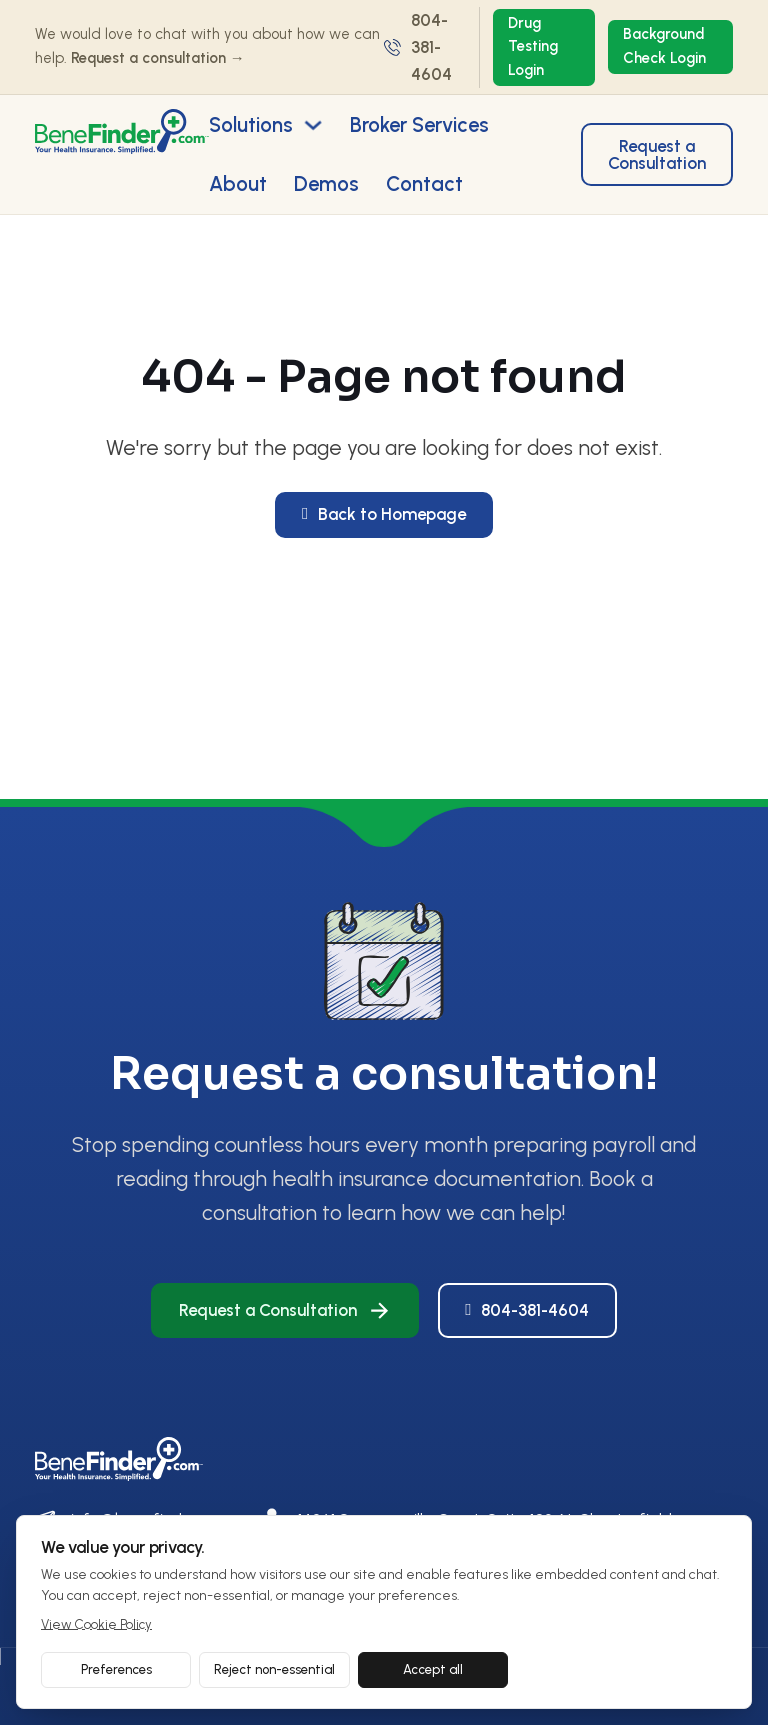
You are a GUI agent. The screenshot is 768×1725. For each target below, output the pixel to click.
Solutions (251, 125)
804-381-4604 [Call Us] (527, 1310)
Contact (424, 184)
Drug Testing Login (533, 47)
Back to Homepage (384, 514)
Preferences (116, 1669)
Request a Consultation (657, 154)
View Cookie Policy (96, 1624)
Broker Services (419, 125)
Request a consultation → (158, 58)
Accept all (433, 1669)
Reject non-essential (274, 1669)
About (238, 184)
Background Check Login (664, 46)
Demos (326, 184)
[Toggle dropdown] (313, 125)
